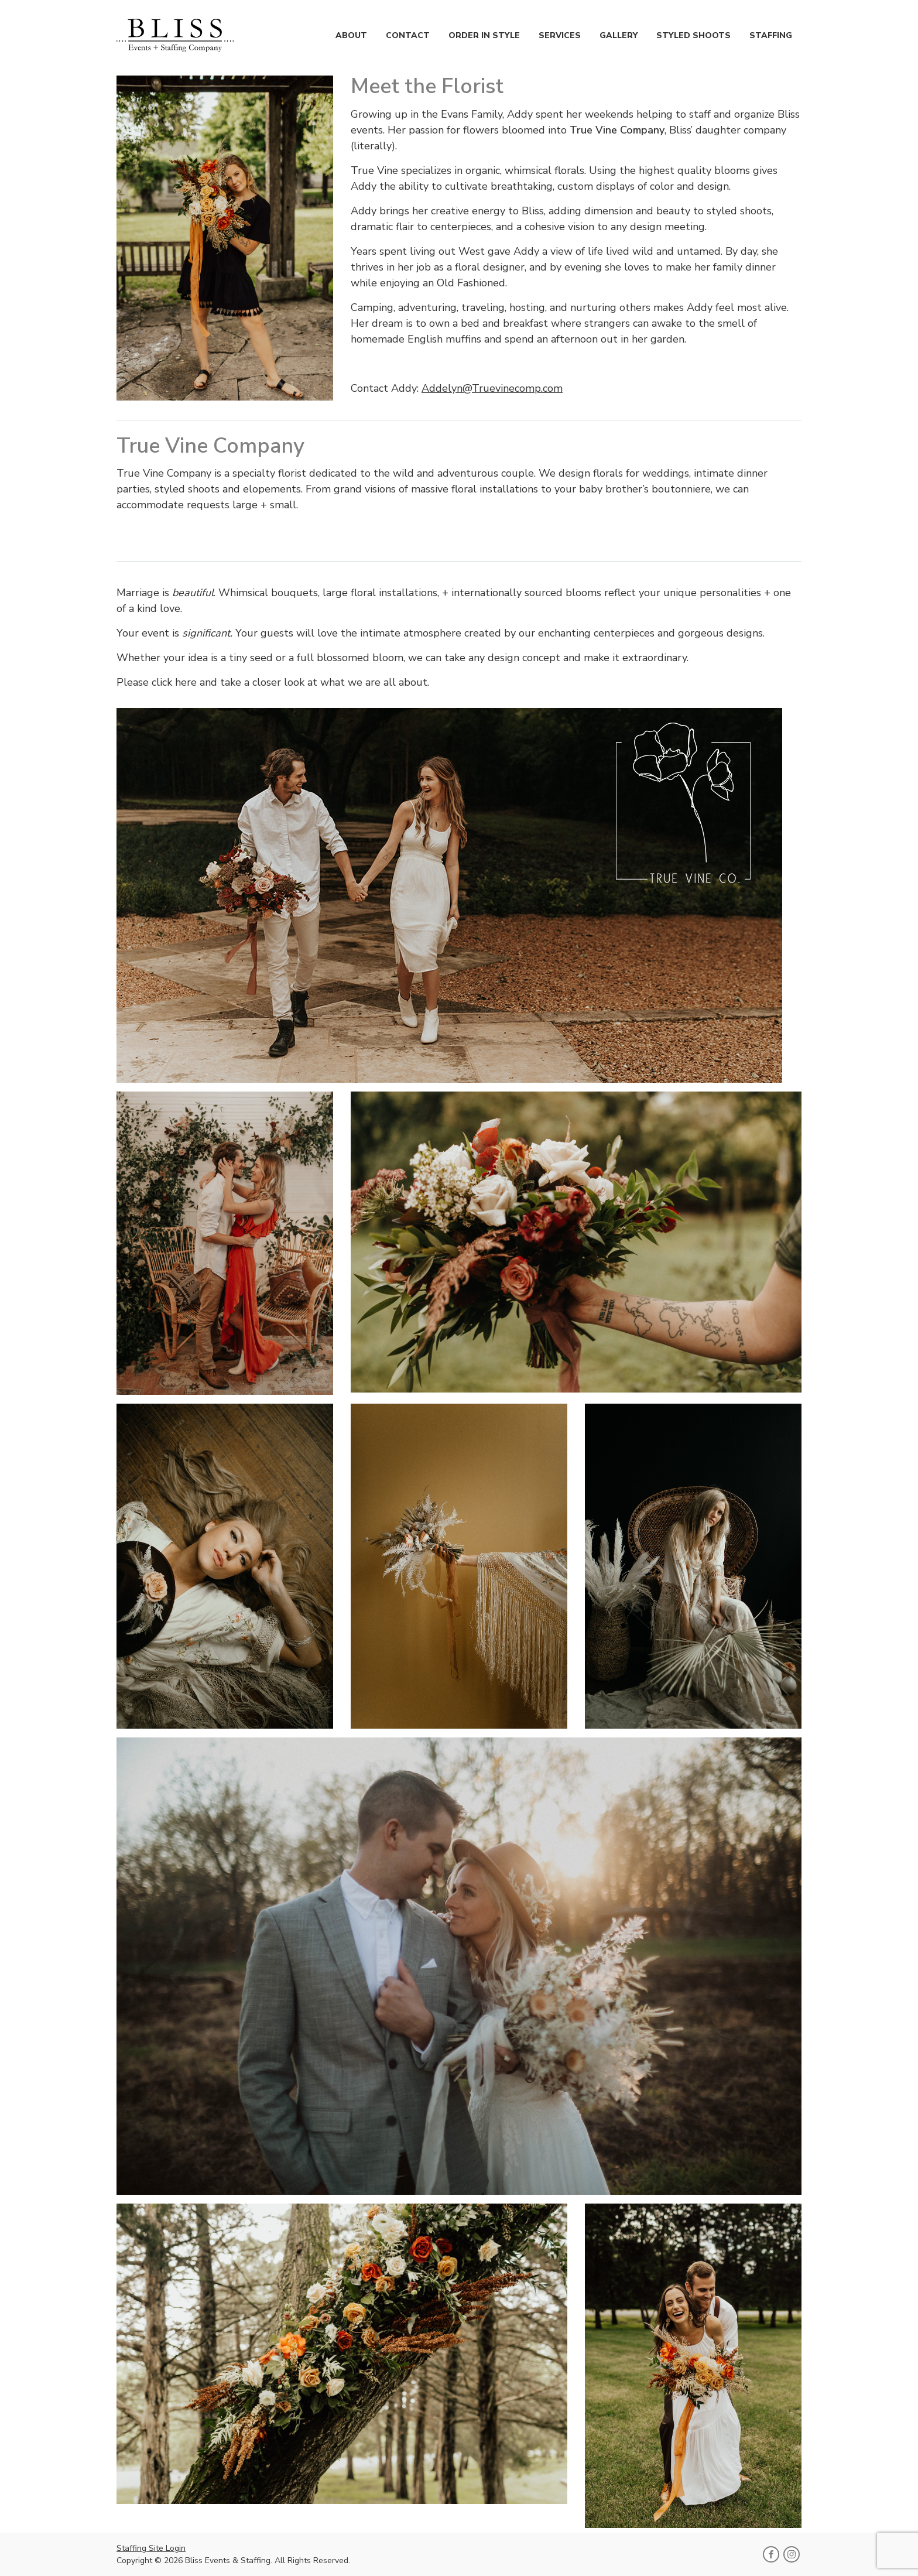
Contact (408, 35)
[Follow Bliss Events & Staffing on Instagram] (791, 2554)
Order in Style (484, 35)
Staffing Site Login (151, 2548)
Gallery (619, 35)
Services (560, 35)
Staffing (770, 35)
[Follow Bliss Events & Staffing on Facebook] (771, 2554)
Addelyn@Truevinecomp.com (492, 388)
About (351, 35)
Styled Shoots (693, 35)
